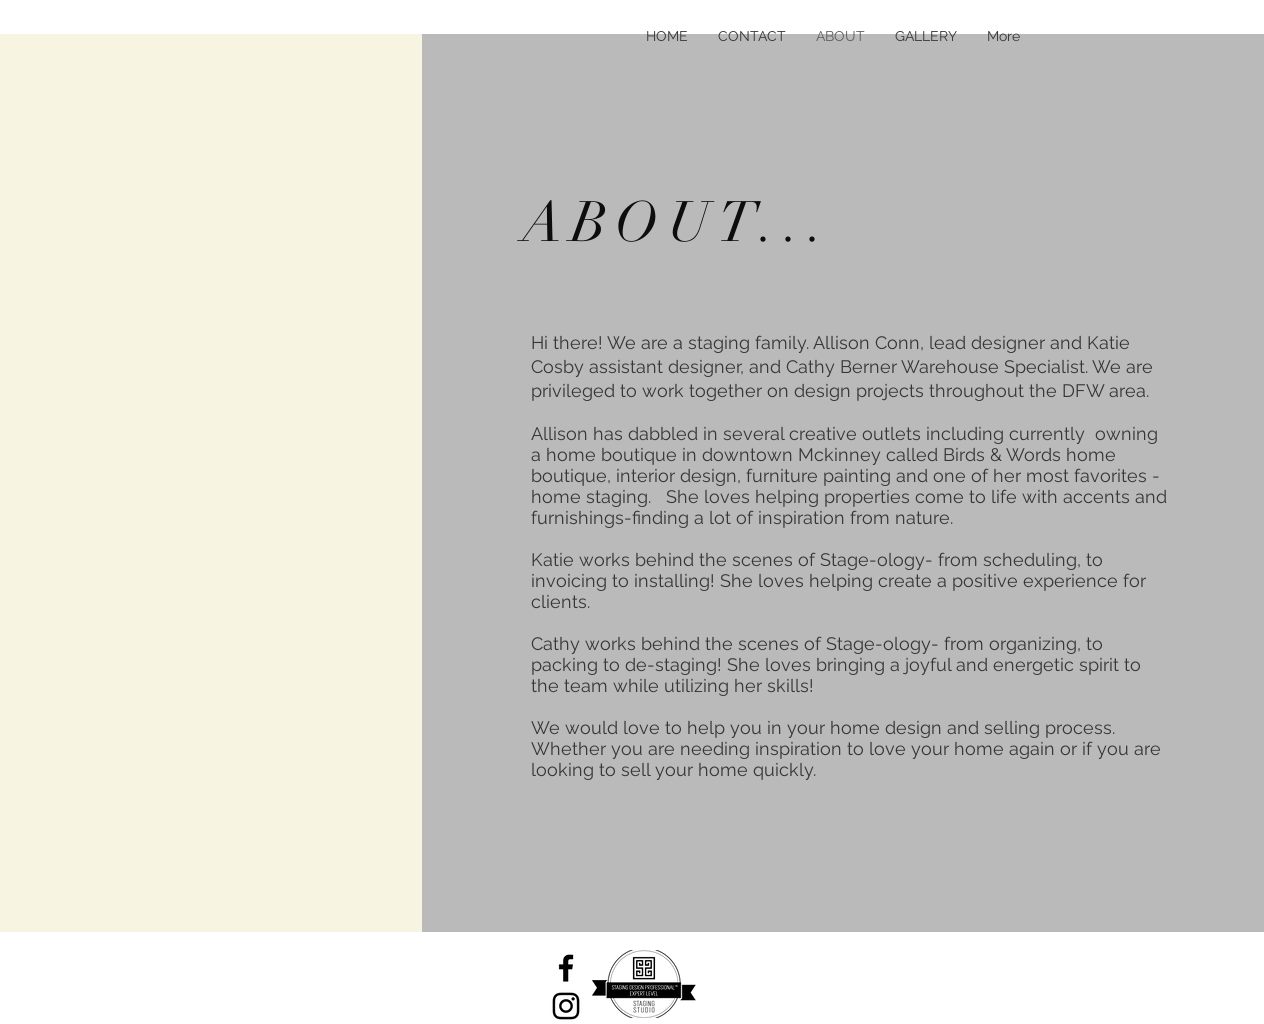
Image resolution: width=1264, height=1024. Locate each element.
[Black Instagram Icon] (566, 1006)
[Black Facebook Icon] (566, 968)
